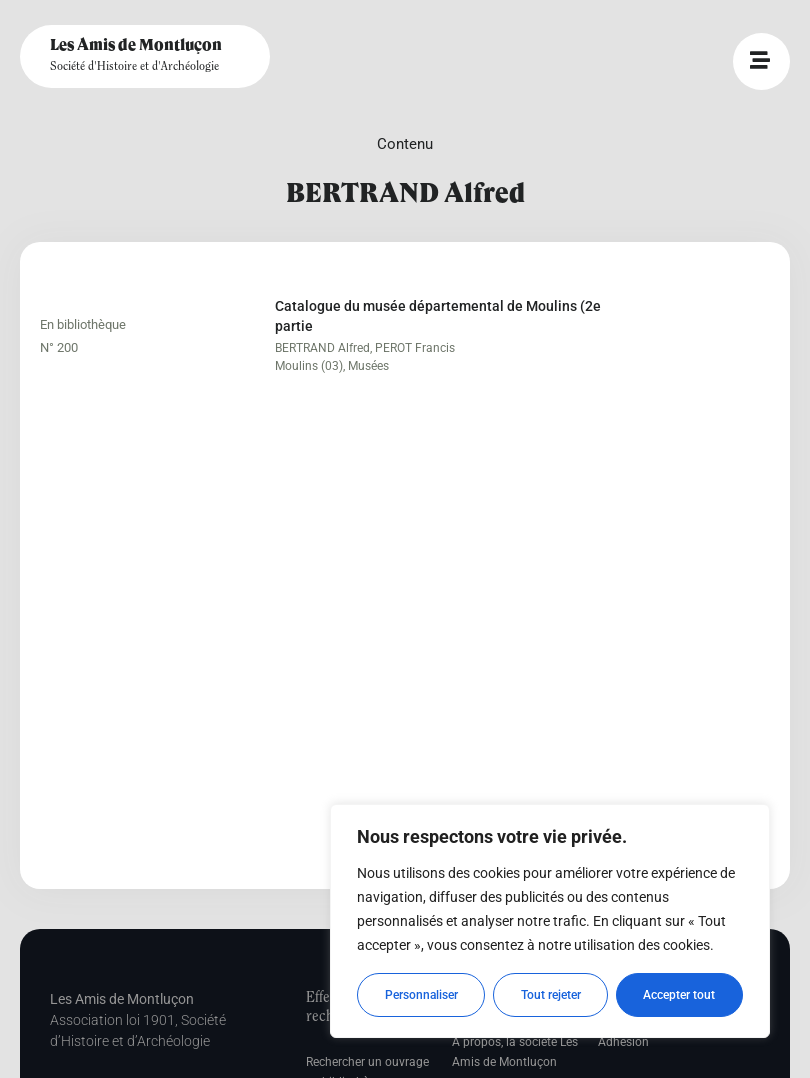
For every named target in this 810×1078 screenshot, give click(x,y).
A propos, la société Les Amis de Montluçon (515, 1052)
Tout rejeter (551, 995)
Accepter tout (680, 995)
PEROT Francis (415, 348)
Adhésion (623, 1042)
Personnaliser (421, 995)
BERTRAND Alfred (322, 348)
